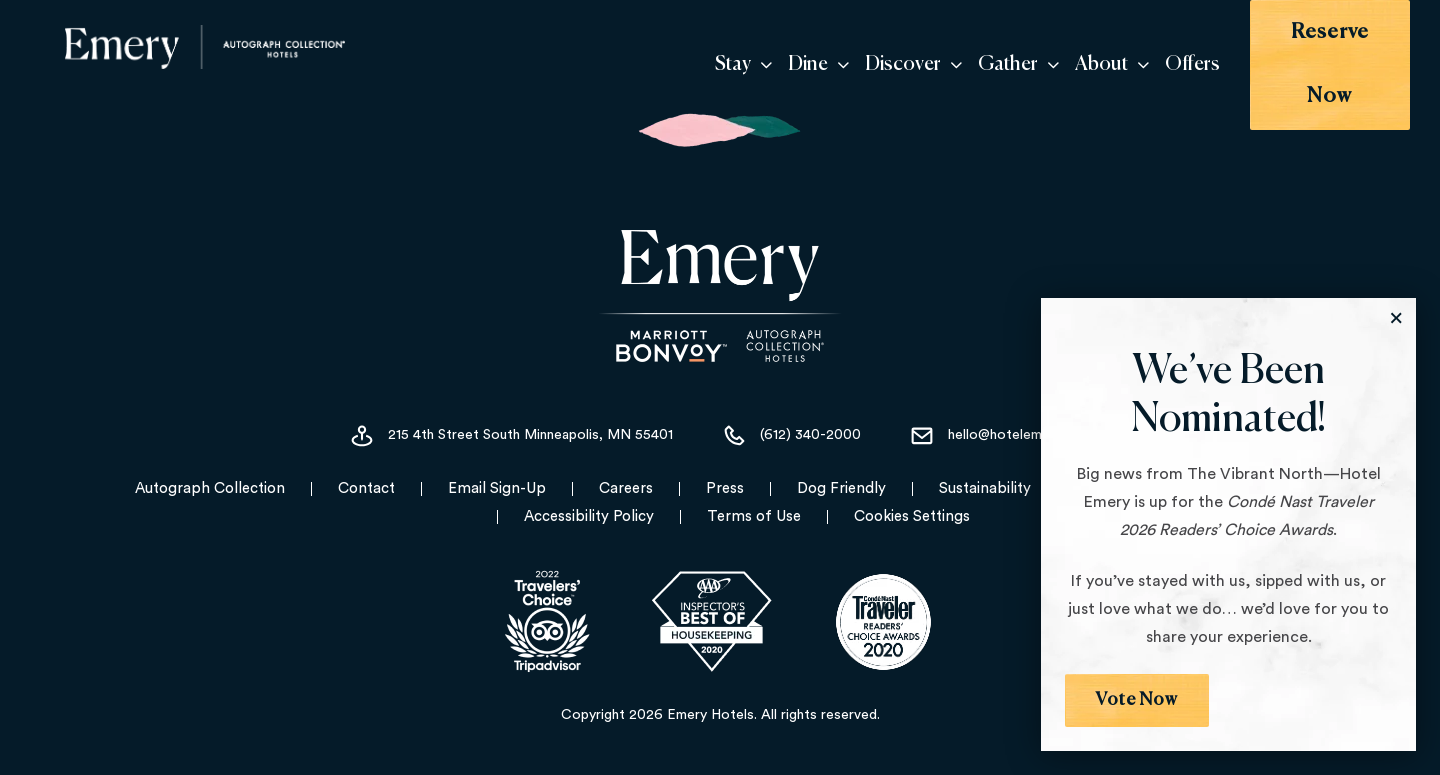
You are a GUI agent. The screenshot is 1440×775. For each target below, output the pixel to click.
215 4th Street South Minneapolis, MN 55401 (511, 422)
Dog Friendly (841, 474)
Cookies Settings (912, 502)
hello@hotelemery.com (1000, 422)
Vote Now (1137, 700)
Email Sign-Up (497, 474)
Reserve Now (1304, 57)
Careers (626, 474)
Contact (366, 474)
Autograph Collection (210, 474)
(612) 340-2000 (791, 422)
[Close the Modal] (1396, 318)
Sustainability (985, 474)
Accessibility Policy (589, 502)
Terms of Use (754, 502)
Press (725, 474)
